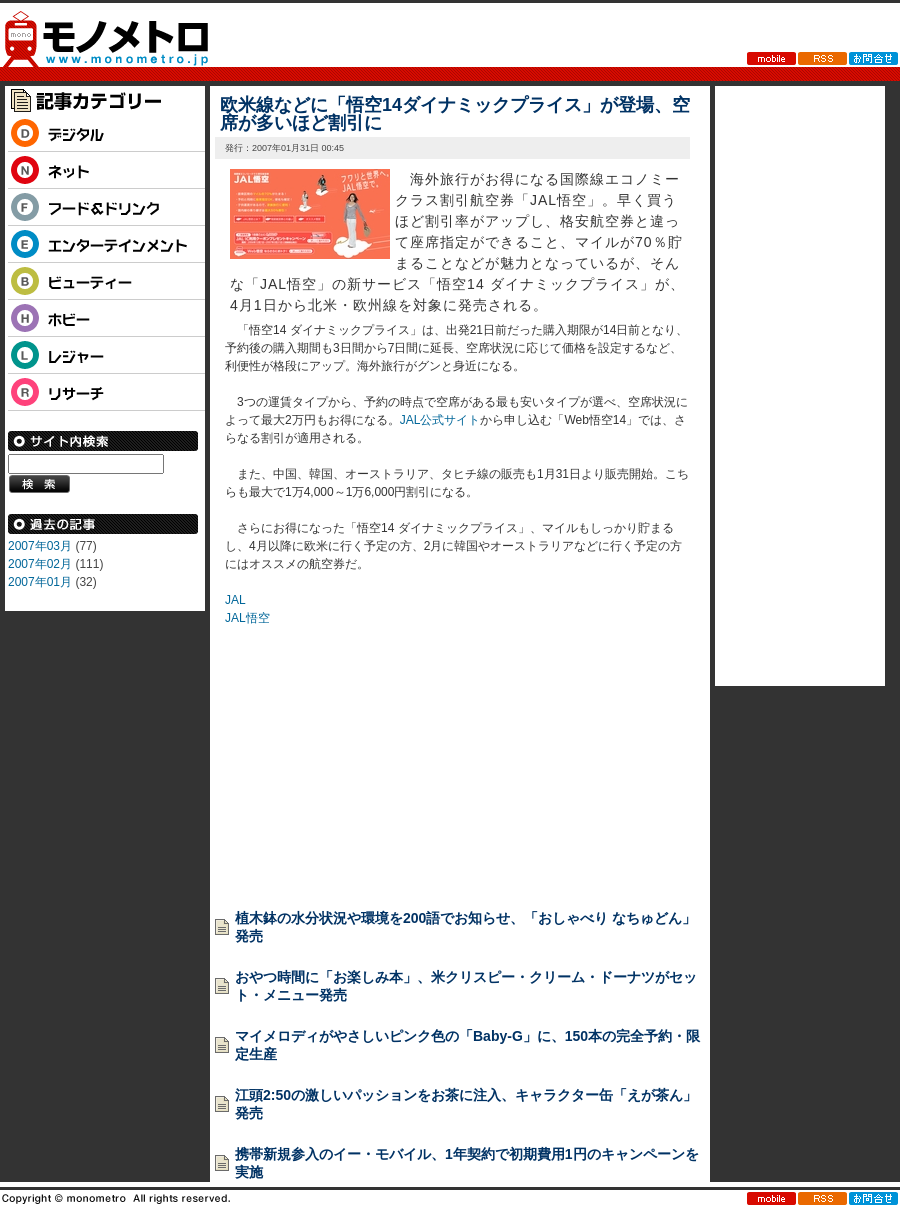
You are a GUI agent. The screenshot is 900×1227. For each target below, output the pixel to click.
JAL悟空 (247, 618)
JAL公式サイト (440, 420)
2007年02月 (40, 564)
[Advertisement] (375, 752)
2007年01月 (40, 582)
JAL (235, 600)
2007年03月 (40, 546)
